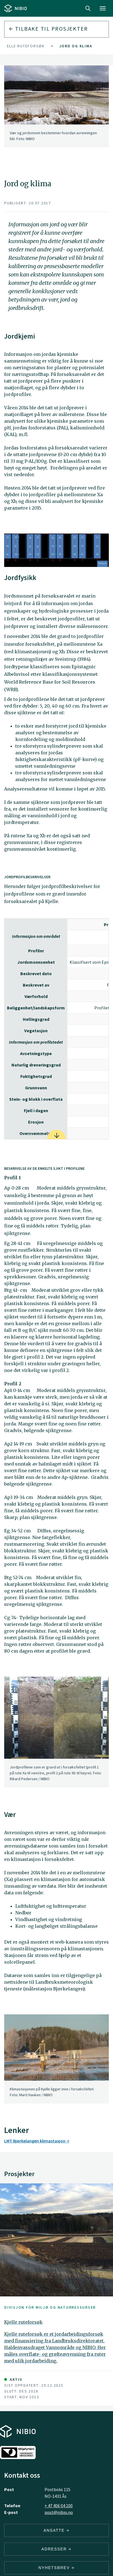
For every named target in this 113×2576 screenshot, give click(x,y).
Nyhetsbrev (56, 2567)
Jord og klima (75, 45)
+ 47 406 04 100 (59, 2505)
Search (88, 8)
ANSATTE (56, 2530)
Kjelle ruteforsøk (23, 45)
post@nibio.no (59, 2512)
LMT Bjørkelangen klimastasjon (36, 2141)
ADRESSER (56, 2549)
